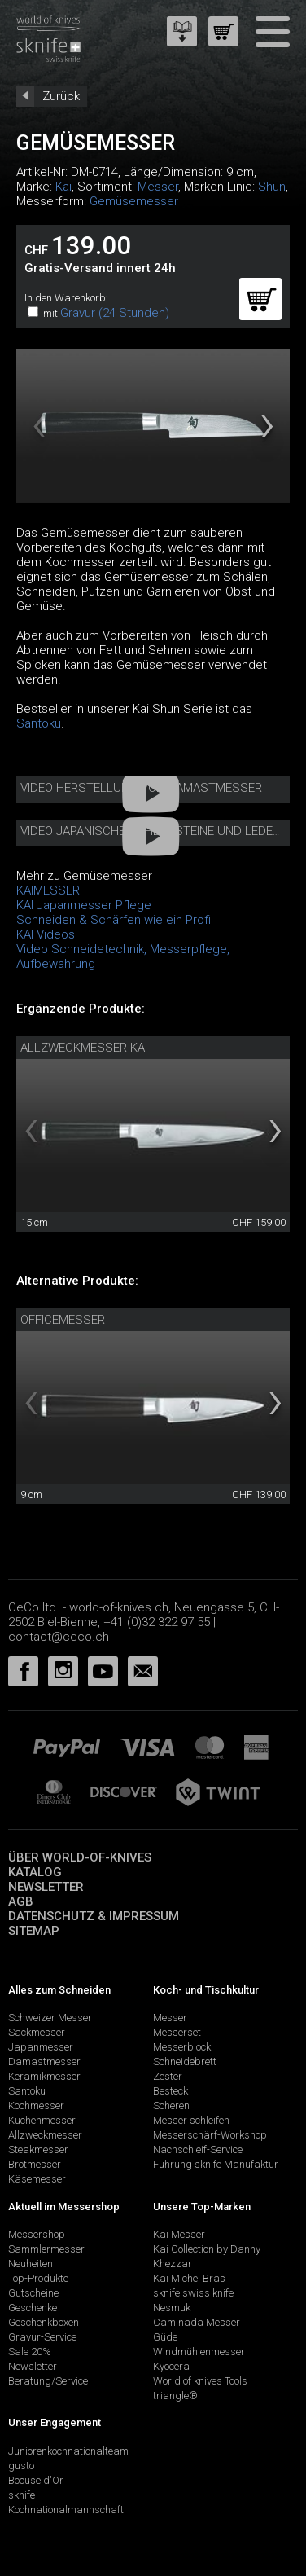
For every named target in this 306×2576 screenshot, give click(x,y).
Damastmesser (44, 2061)
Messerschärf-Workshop (210, 2135)
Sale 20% (29, 2351)
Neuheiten (30, 2263)
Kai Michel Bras (189, 2278)
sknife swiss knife (193, 2293)
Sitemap (33, 1930)
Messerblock (182, 2047)
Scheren (171, 2105)
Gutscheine (33, 2293)
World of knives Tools (200, 2381)
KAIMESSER (48, 890)
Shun (272, 186)
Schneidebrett (184, 2061)
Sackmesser (36, 2032)
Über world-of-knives (79, 1857)
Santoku (38, 723)
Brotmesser (34, 2164)
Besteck (170, 2091)
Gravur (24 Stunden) (114, 313)
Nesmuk (171, 2307)
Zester (167, 2076)
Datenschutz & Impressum (93, 1916)
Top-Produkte (38, 2278)
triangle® (175, 2395)
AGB (20, 1901)
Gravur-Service (42, 2337)
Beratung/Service (48, 2381)
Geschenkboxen (43, 2322)
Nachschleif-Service (198, 2149)
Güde (165, 2337)
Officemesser (62, 1319)
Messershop (36, 2234)
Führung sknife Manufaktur (215, 2164)
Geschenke (32, 2307)
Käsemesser (37, 2179)
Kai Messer (179, 2234)
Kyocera (171, 2366)
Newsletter (46, 1886)
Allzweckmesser (45, 2135)
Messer (158, 186)
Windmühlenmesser (199, 2351)
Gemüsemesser (134, 201)
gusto (21, 2466)
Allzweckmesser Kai (83, 1047)
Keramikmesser (44, 2076)
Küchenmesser (42, 2120)
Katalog (35, 1872)
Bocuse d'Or (35, 2480)
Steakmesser (38, 2149)
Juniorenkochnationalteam (68, 2451)
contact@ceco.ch (58, 1636)
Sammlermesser (46, 2249)
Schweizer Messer (50, 2017)
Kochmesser (36, 2105)
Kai (63, 186)
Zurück (61, 96)
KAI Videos (45, 934)
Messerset (177, 2032)
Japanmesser (40, 2047)
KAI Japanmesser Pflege (83, 905)
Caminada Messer (196, 2322)
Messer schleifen (191, 2120)
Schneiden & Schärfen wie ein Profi (113, 919)
